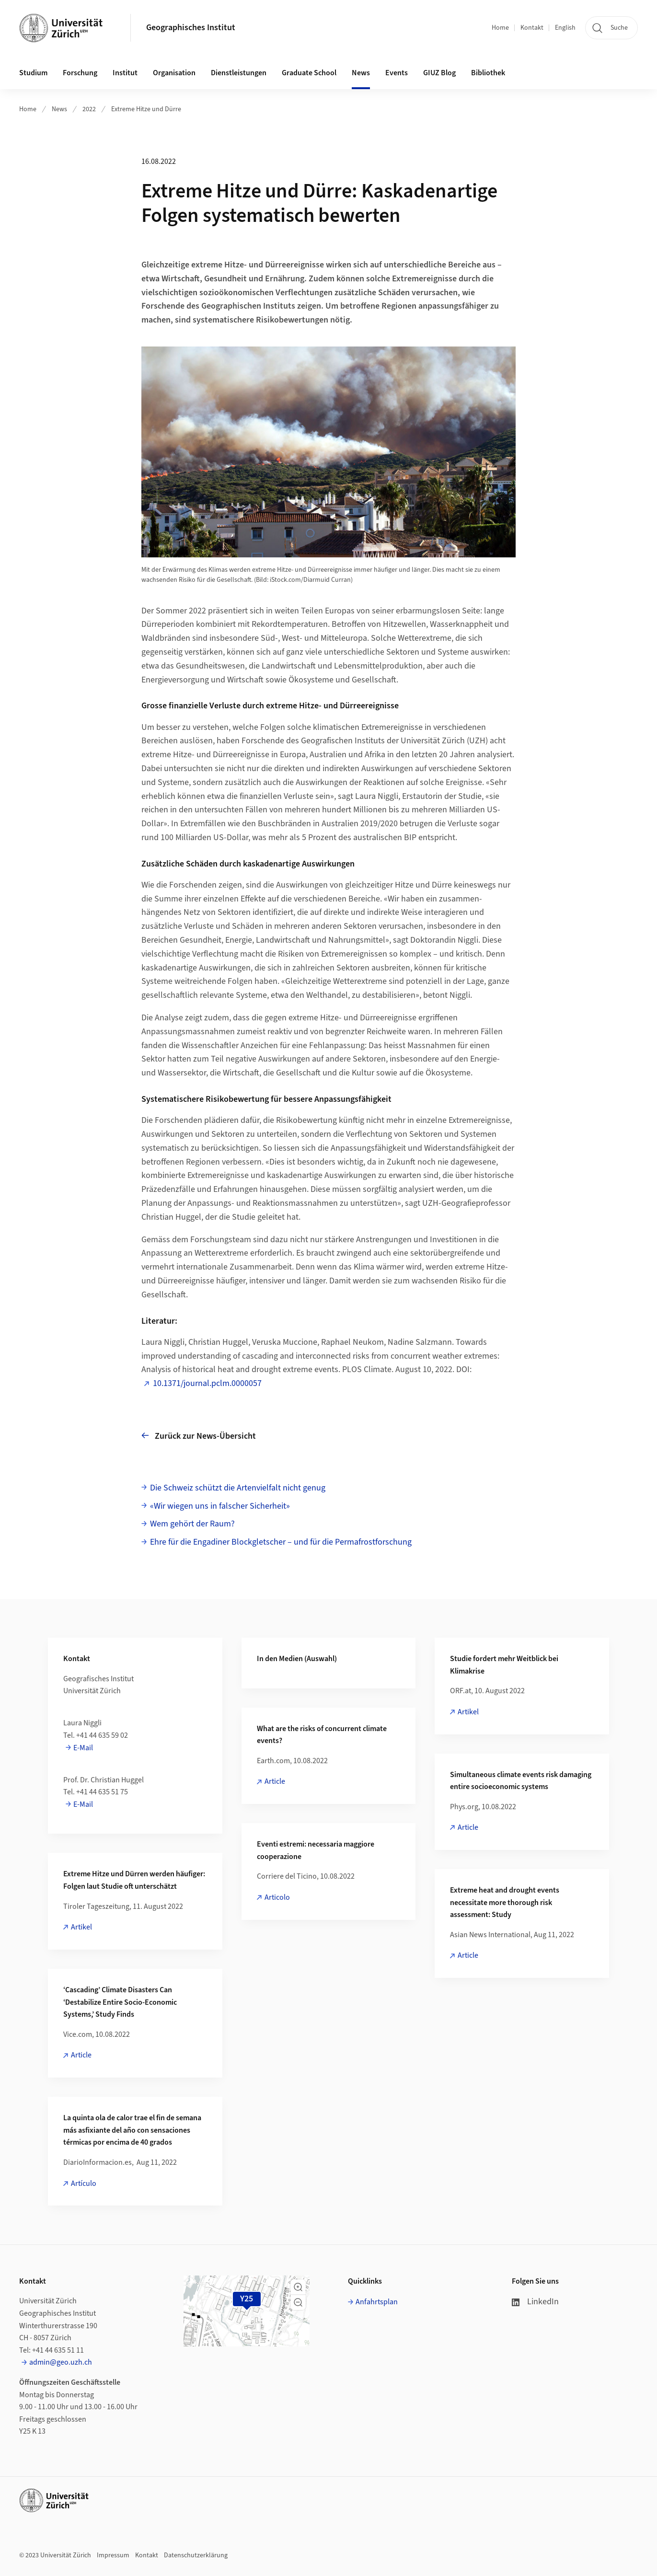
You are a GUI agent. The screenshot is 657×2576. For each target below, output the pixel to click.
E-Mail (83, 1748)
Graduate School (309, 73)
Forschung (80, 73)
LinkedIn (535, 2302)
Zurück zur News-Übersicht (198, 1436)
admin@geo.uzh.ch (60, 2362)
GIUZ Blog (439, 73)
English (565, 28)
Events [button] (396, 73)
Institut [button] (125, 73)
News (59, 109)
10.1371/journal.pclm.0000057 (207, 1383)
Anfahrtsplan (377, 2302)
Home (500, 28)
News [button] (361, 73)
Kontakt (531, 28)
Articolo (277, 1897)
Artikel (468, 1712)
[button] (298, 2287)
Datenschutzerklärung (196, 2555)
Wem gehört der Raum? (192, 1524)
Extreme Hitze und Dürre (146, 109)
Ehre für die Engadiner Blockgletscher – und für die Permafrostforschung (281, 1542)
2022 (89, 109)
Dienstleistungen (238, 73)
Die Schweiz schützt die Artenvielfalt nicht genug (237, 1488)
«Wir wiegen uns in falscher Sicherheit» (220, 1506)
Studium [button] (33, 73)
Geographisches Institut (190, 28)
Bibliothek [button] (488, 73)
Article (275, 1781)
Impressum (113, 2555)
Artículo (83, 2183)
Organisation (174, 73)
